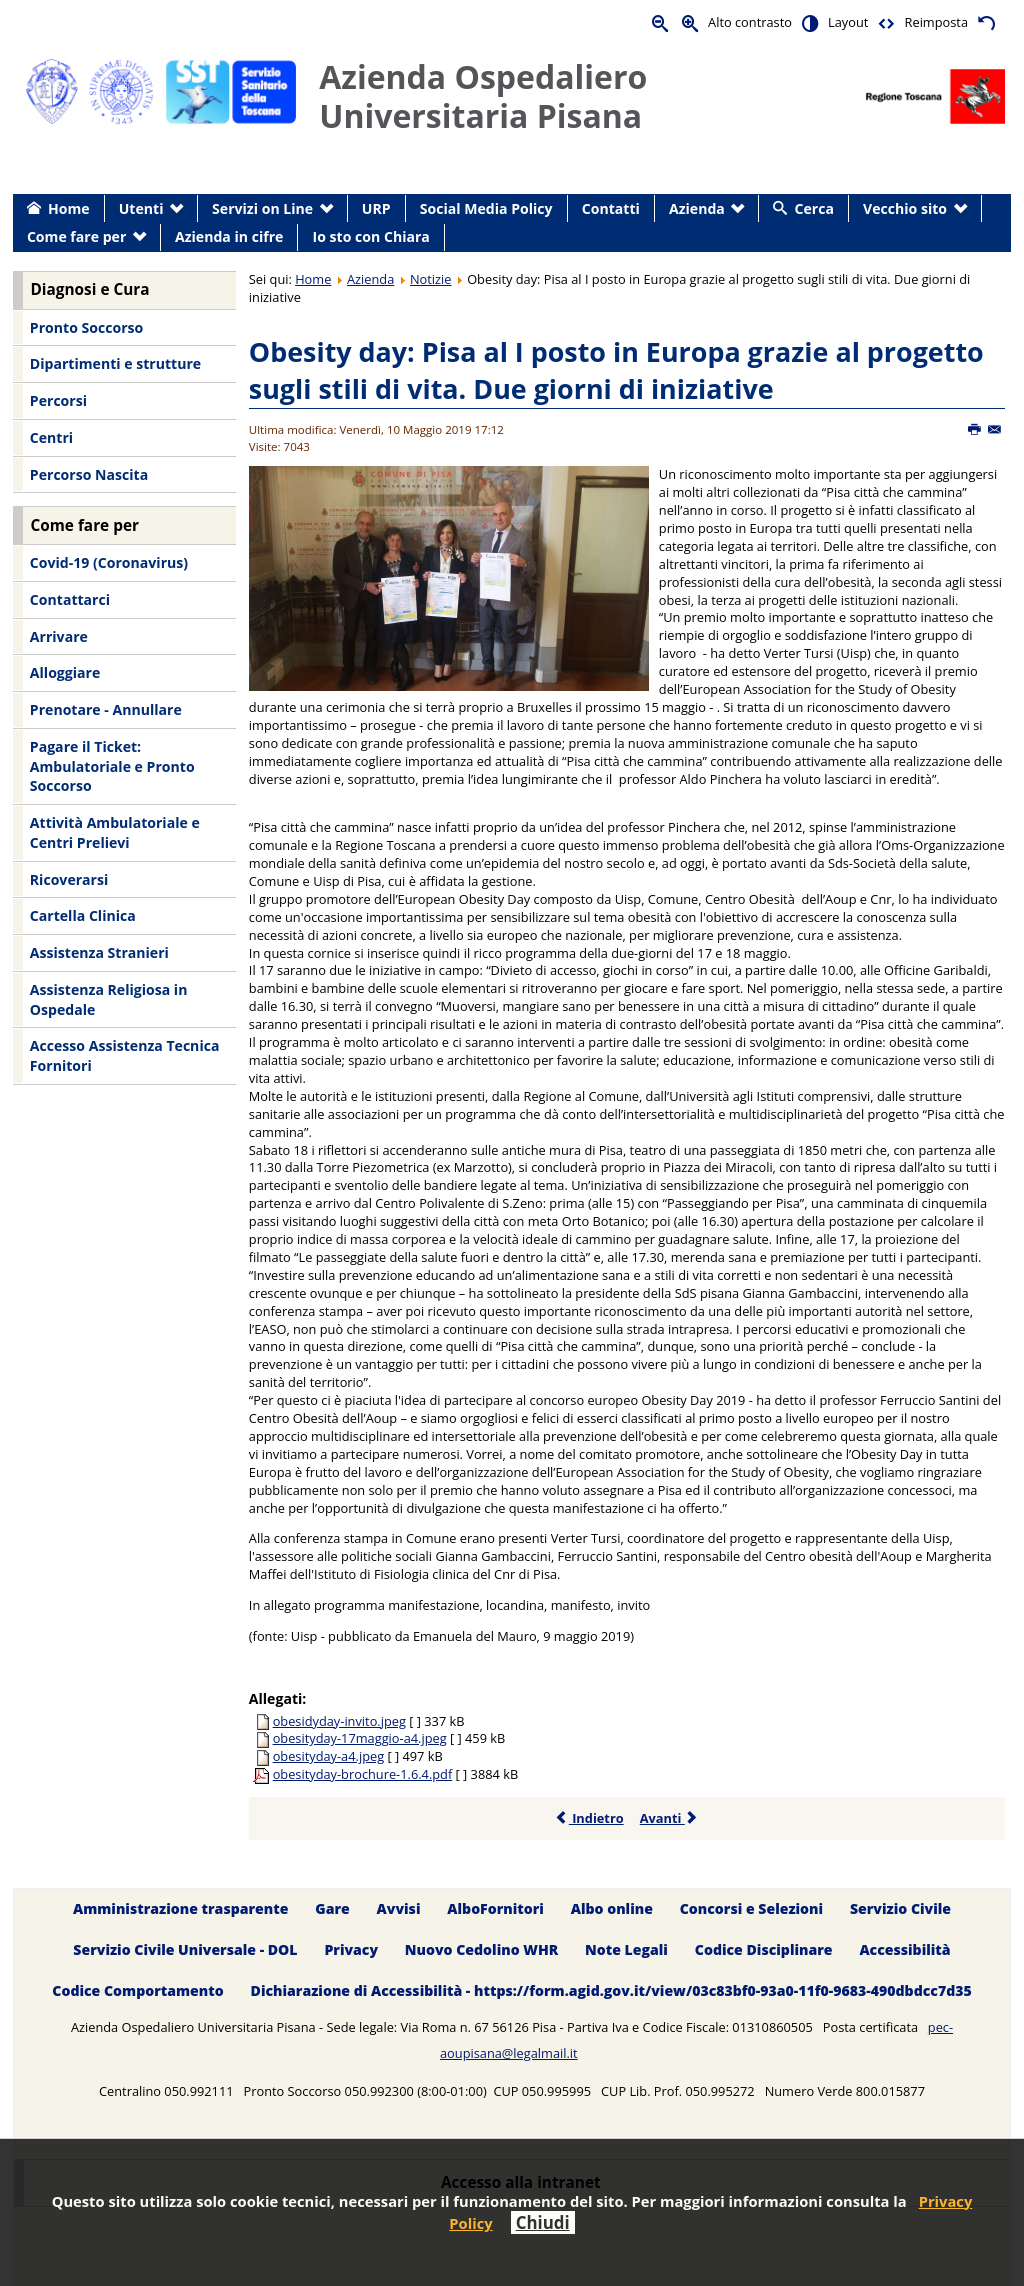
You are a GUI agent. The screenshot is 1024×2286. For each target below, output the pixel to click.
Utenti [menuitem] (141, 208)
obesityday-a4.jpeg (328, 1756)
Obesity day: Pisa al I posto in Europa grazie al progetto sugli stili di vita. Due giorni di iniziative (616, 370)
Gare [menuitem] (332, 1909)
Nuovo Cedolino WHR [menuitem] (481, 1950)
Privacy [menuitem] (351, 1950)
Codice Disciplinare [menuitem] (764, 1950)
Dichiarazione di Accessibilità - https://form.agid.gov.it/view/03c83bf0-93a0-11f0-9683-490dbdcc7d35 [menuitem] (611, 1990)
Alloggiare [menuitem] (65, 672)
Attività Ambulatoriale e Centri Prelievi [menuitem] (115, 832)
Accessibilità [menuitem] (904, 1950)
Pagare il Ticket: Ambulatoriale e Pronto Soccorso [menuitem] (112, 766)
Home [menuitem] (69, 208)
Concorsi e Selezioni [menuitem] (751, 1909)
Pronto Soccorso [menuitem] (86, 327)
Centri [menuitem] (51, 437)
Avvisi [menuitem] (399, 1909)
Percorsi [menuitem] (58, 400)
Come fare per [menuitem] (76, 236)
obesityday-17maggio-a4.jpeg (360, 1738)
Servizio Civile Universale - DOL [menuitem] (185, 1950)
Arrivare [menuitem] (59, 636)
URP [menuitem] (376, 208)
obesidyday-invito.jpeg (339, 1721)
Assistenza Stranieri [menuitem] (99, 952)
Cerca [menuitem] (814, 208)
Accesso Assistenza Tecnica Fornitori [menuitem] (125, 1055)
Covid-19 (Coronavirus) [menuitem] (109, 562)
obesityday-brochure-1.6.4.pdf (363, 1774)
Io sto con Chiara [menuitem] (371, 236)
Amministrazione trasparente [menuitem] (180, 1909)
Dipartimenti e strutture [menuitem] (115, 363)
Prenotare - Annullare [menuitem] (106, 709)
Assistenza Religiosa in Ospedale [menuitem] (109, 999)
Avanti (669, 1818)
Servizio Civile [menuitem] (900, 1909)
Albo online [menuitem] (612, 1909)
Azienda (370, 279)
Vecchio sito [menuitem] (905, 208)
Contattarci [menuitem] (70, 599)
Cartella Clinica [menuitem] (83, 915)
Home (313, 279)
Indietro (589, 1818)
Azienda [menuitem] (697, 208)
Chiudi (543, 2222)
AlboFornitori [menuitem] (495, 1909)
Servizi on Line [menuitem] (262, 208)
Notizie (431, 279)
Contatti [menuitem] (611, 208)
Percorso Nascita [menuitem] (89, 474)
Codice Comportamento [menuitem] (137, 1990)
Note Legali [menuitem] (626, 1950)
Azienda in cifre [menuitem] (229, 236)
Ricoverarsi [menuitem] (69, 879)
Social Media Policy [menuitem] (486, 208)
